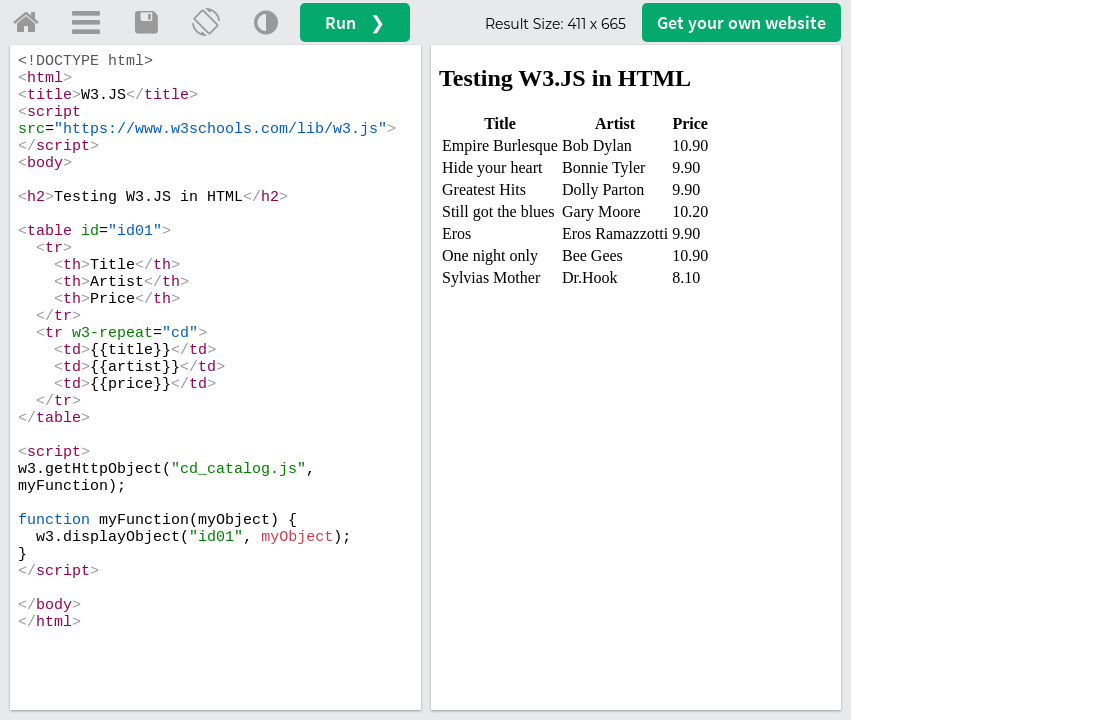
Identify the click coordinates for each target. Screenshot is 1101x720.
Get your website (741, 22)
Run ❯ (355, 22)
